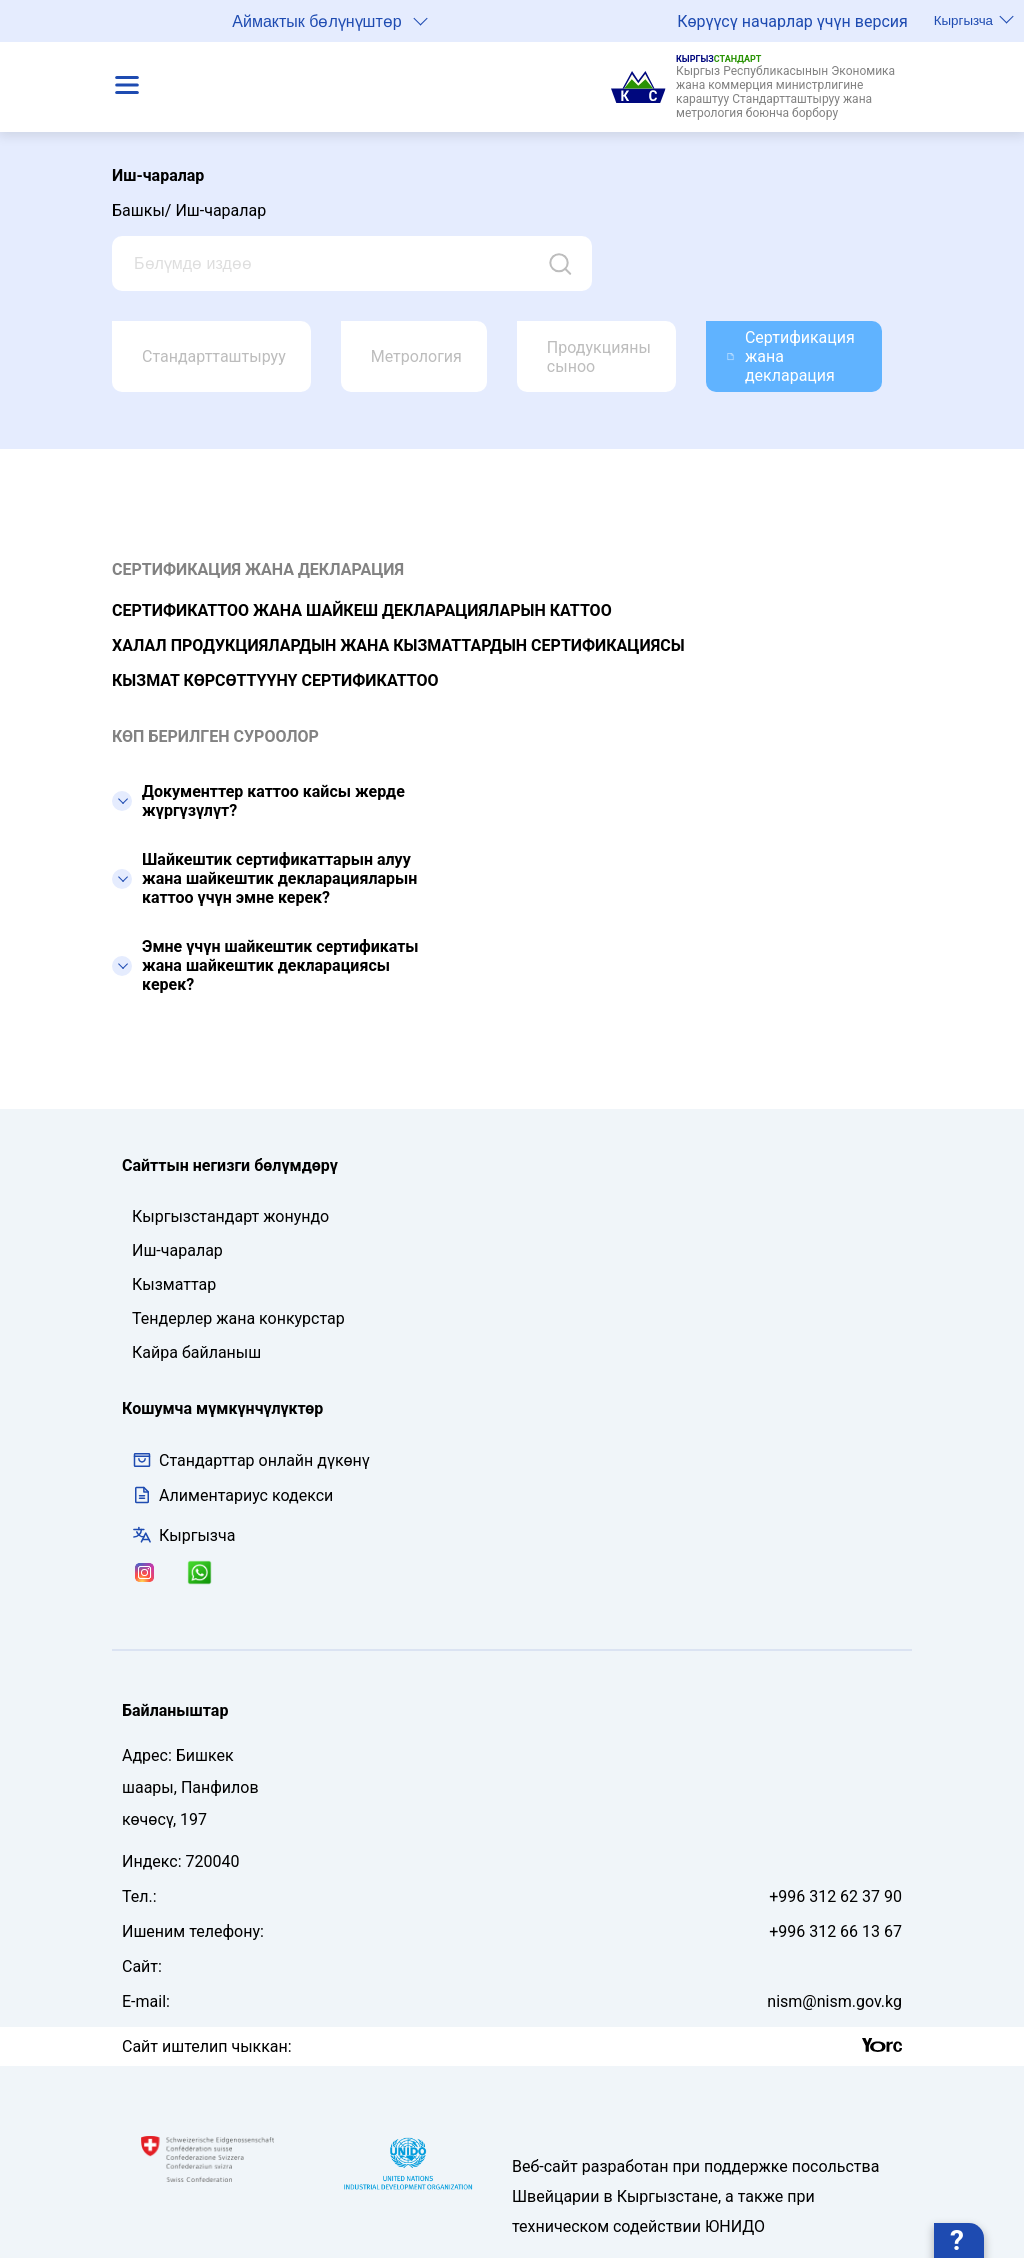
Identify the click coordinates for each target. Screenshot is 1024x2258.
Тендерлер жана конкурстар (238, 1318)
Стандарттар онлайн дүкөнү (251, 1460)
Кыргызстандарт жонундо (230, 1216)
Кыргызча (974, 20)
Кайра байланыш (196, 1352)
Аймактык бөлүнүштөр (329, 20)
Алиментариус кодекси (246, 1495)
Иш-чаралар (177, 1250)
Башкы (138, 210)
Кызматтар (174, 1284)
